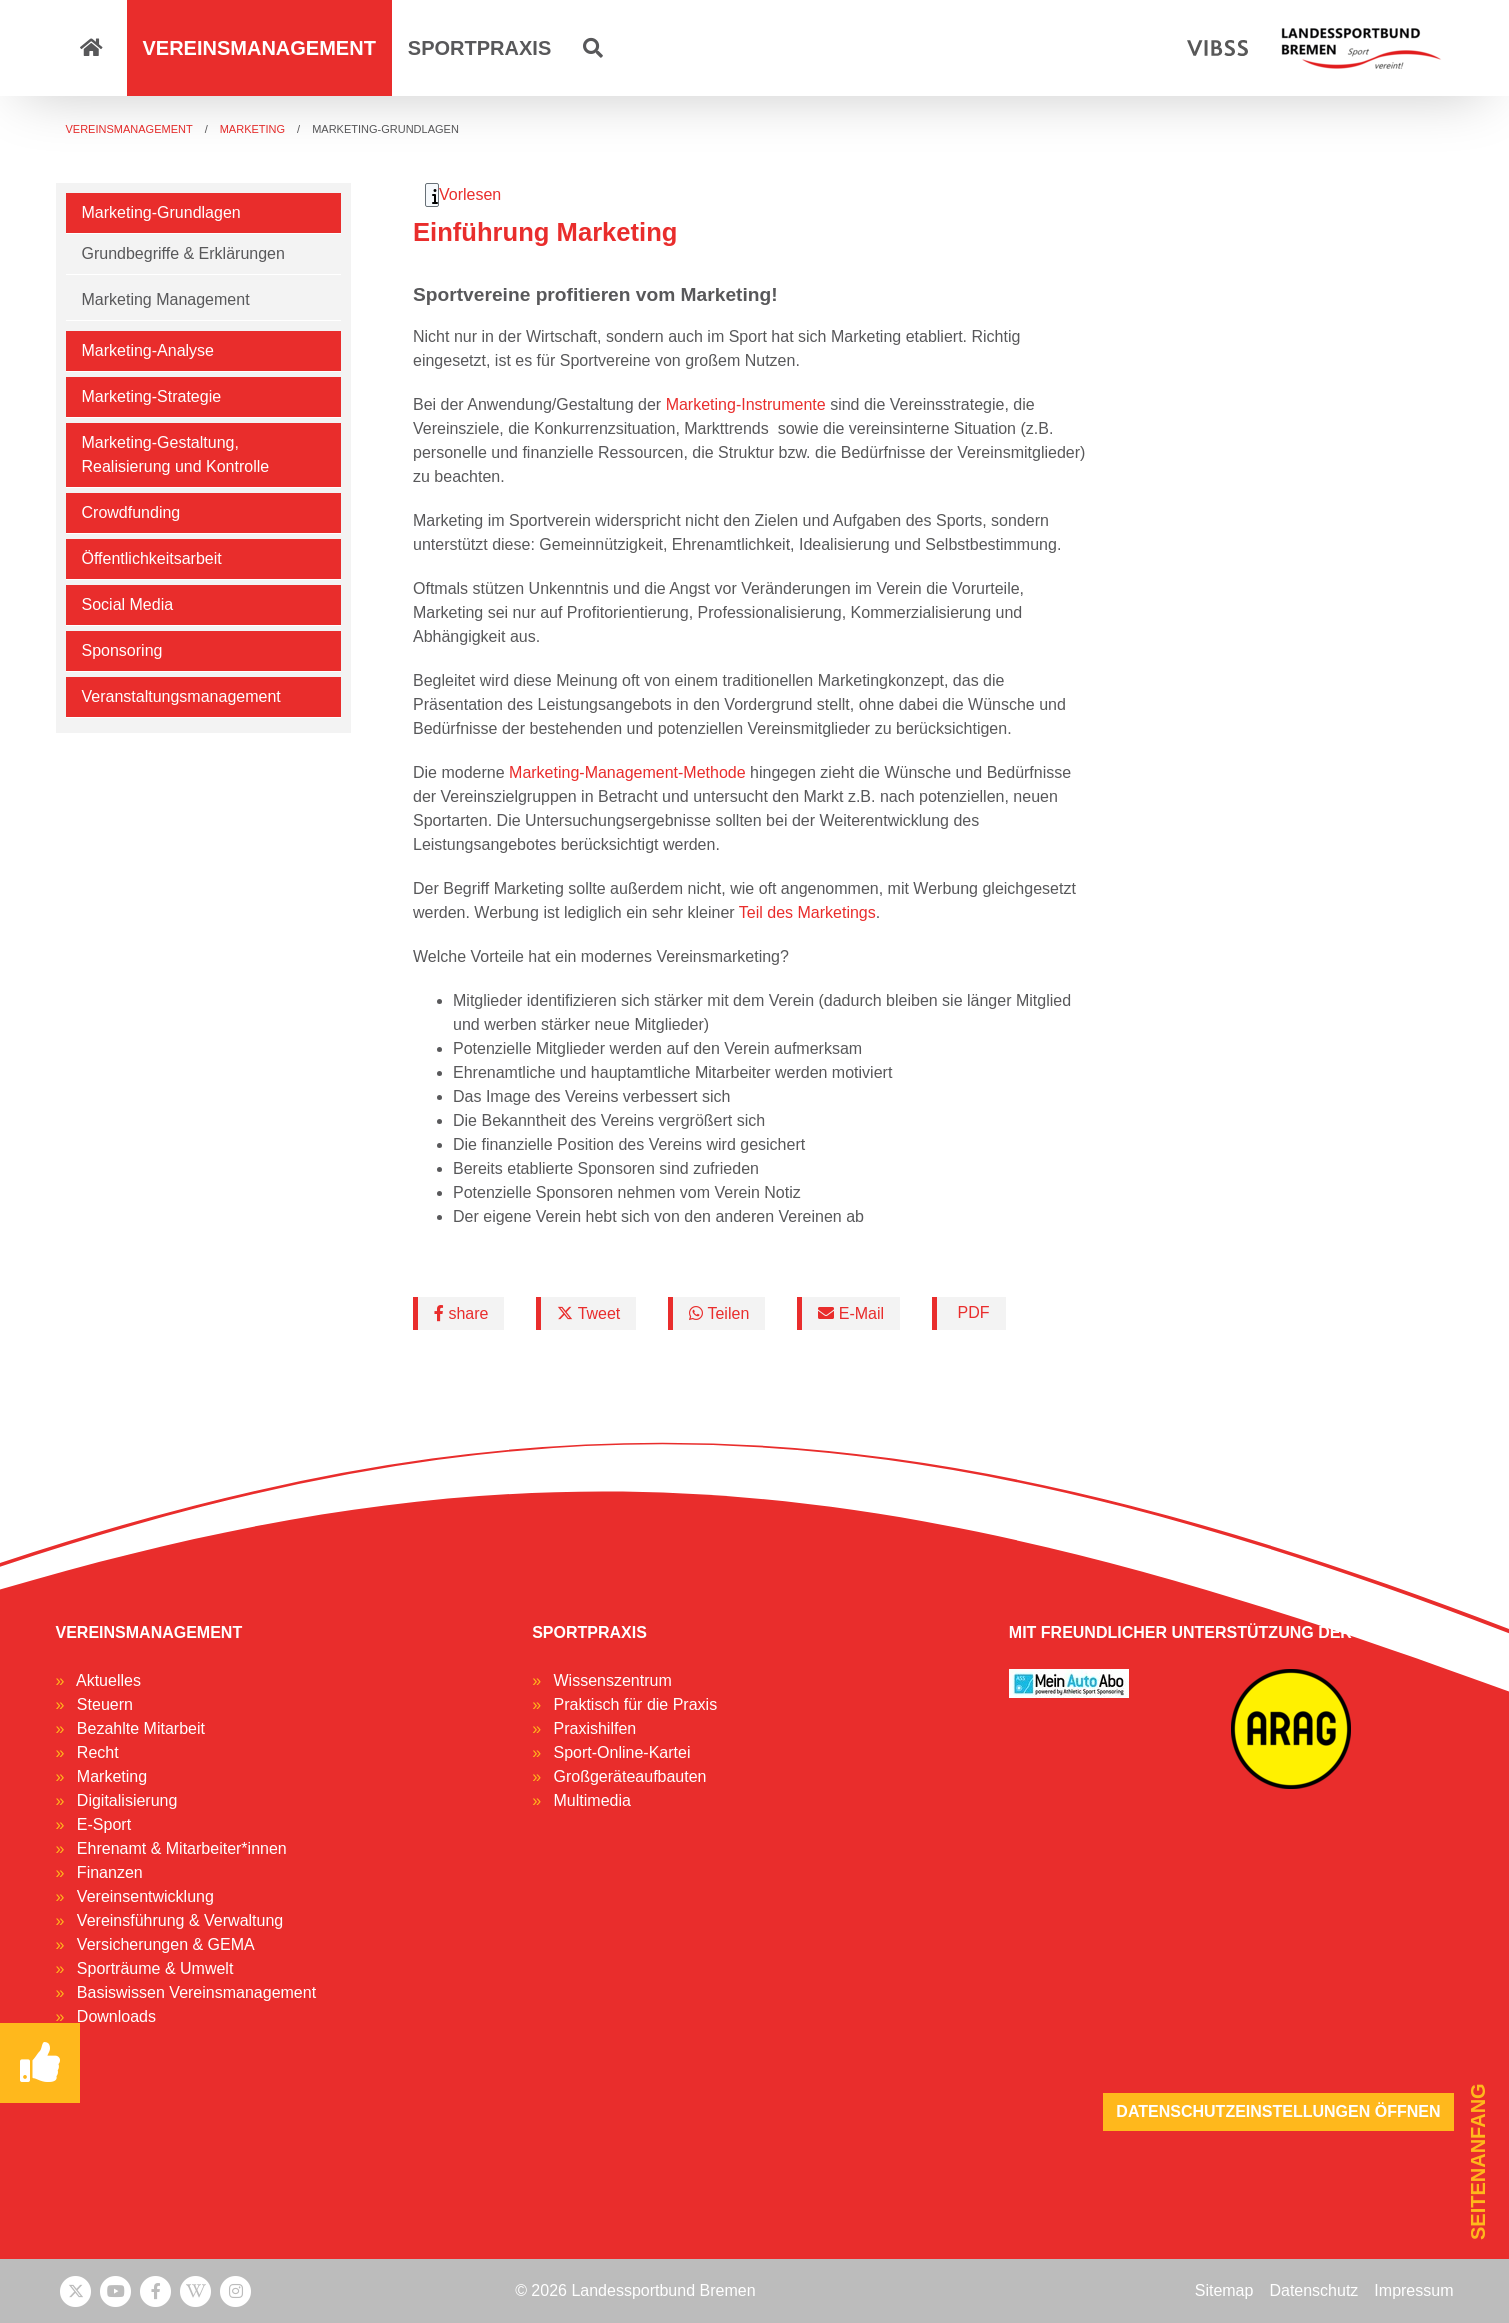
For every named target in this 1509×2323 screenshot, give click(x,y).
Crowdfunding (131, 512)
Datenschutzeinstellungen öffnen (1278, 2111)
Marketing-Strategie (152, 396)
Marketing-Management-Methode (627, 772)
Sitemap (1224, 2290)
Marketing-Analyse (148, 350)
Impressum (1413, 2290)
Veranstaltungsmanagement (181, 696)
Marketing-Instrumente (746, 404)
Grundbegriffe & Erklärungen (183, 253)
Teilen (719, 1313)
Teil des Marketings (807, 912)
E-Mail (851, 1313)
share (461, 1313)
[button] (593, 48)
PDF (971, 1312)
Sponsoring (122, 650)
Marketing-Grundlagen (161, 212)
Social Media (128, 604)
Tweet (588, 1313)
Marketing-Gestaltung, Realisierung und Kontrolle (176, 454)
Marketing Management (166, 299)
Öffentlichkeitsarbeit (152, 558)
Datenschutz (1313, 2290)
